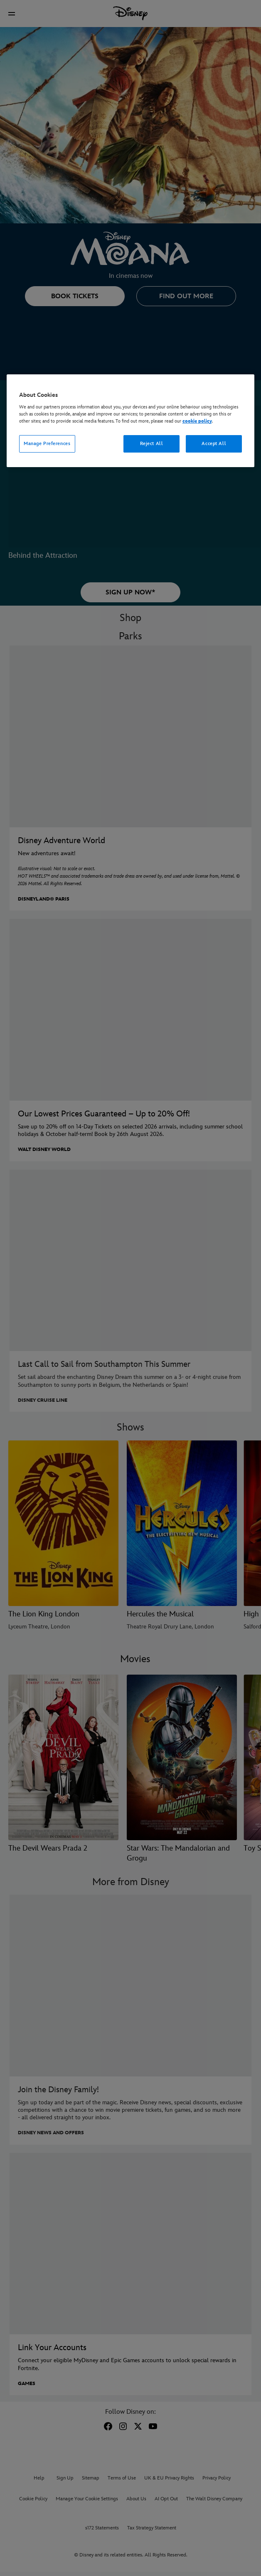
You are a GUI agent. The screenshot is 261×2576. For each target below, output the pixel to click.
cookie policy (197, 421)
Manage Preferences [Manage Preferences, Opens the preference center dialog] (47, 443)
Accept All (214, 443)
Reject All (151, 443)
